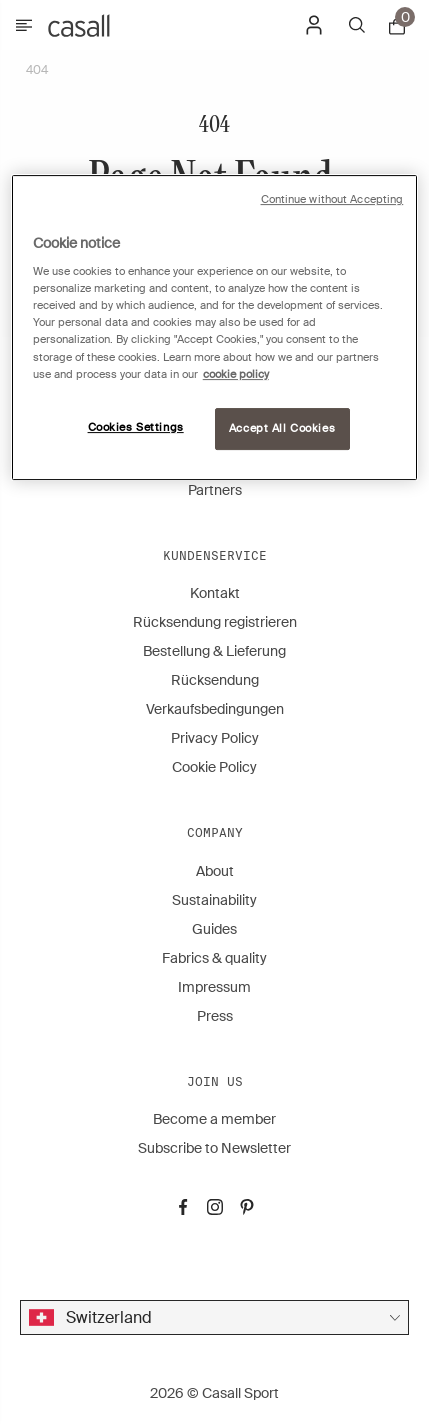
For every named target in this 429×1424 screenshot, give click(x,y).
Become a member (214, 1119)
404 (37, 70)
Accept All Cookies (282, 428)
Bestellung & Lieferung (214, 651)
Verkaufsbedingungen (215, 709)
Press (215, 1016)
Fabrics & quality (214, 958)
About (215, 871)
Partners (215, 490)
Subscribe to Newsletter (214, 1148)
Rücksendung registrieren (215, 622)
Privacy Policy (215, 738)
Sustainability (214, 900)
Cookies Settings (136, 427)
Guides (214, 929)
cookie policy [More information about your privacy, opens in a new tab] (236, 374)
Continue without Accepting (332, 199)
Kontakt (215, 593)
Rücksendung (215, 680)
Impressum (214, 987)
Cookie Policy (214, 767)
